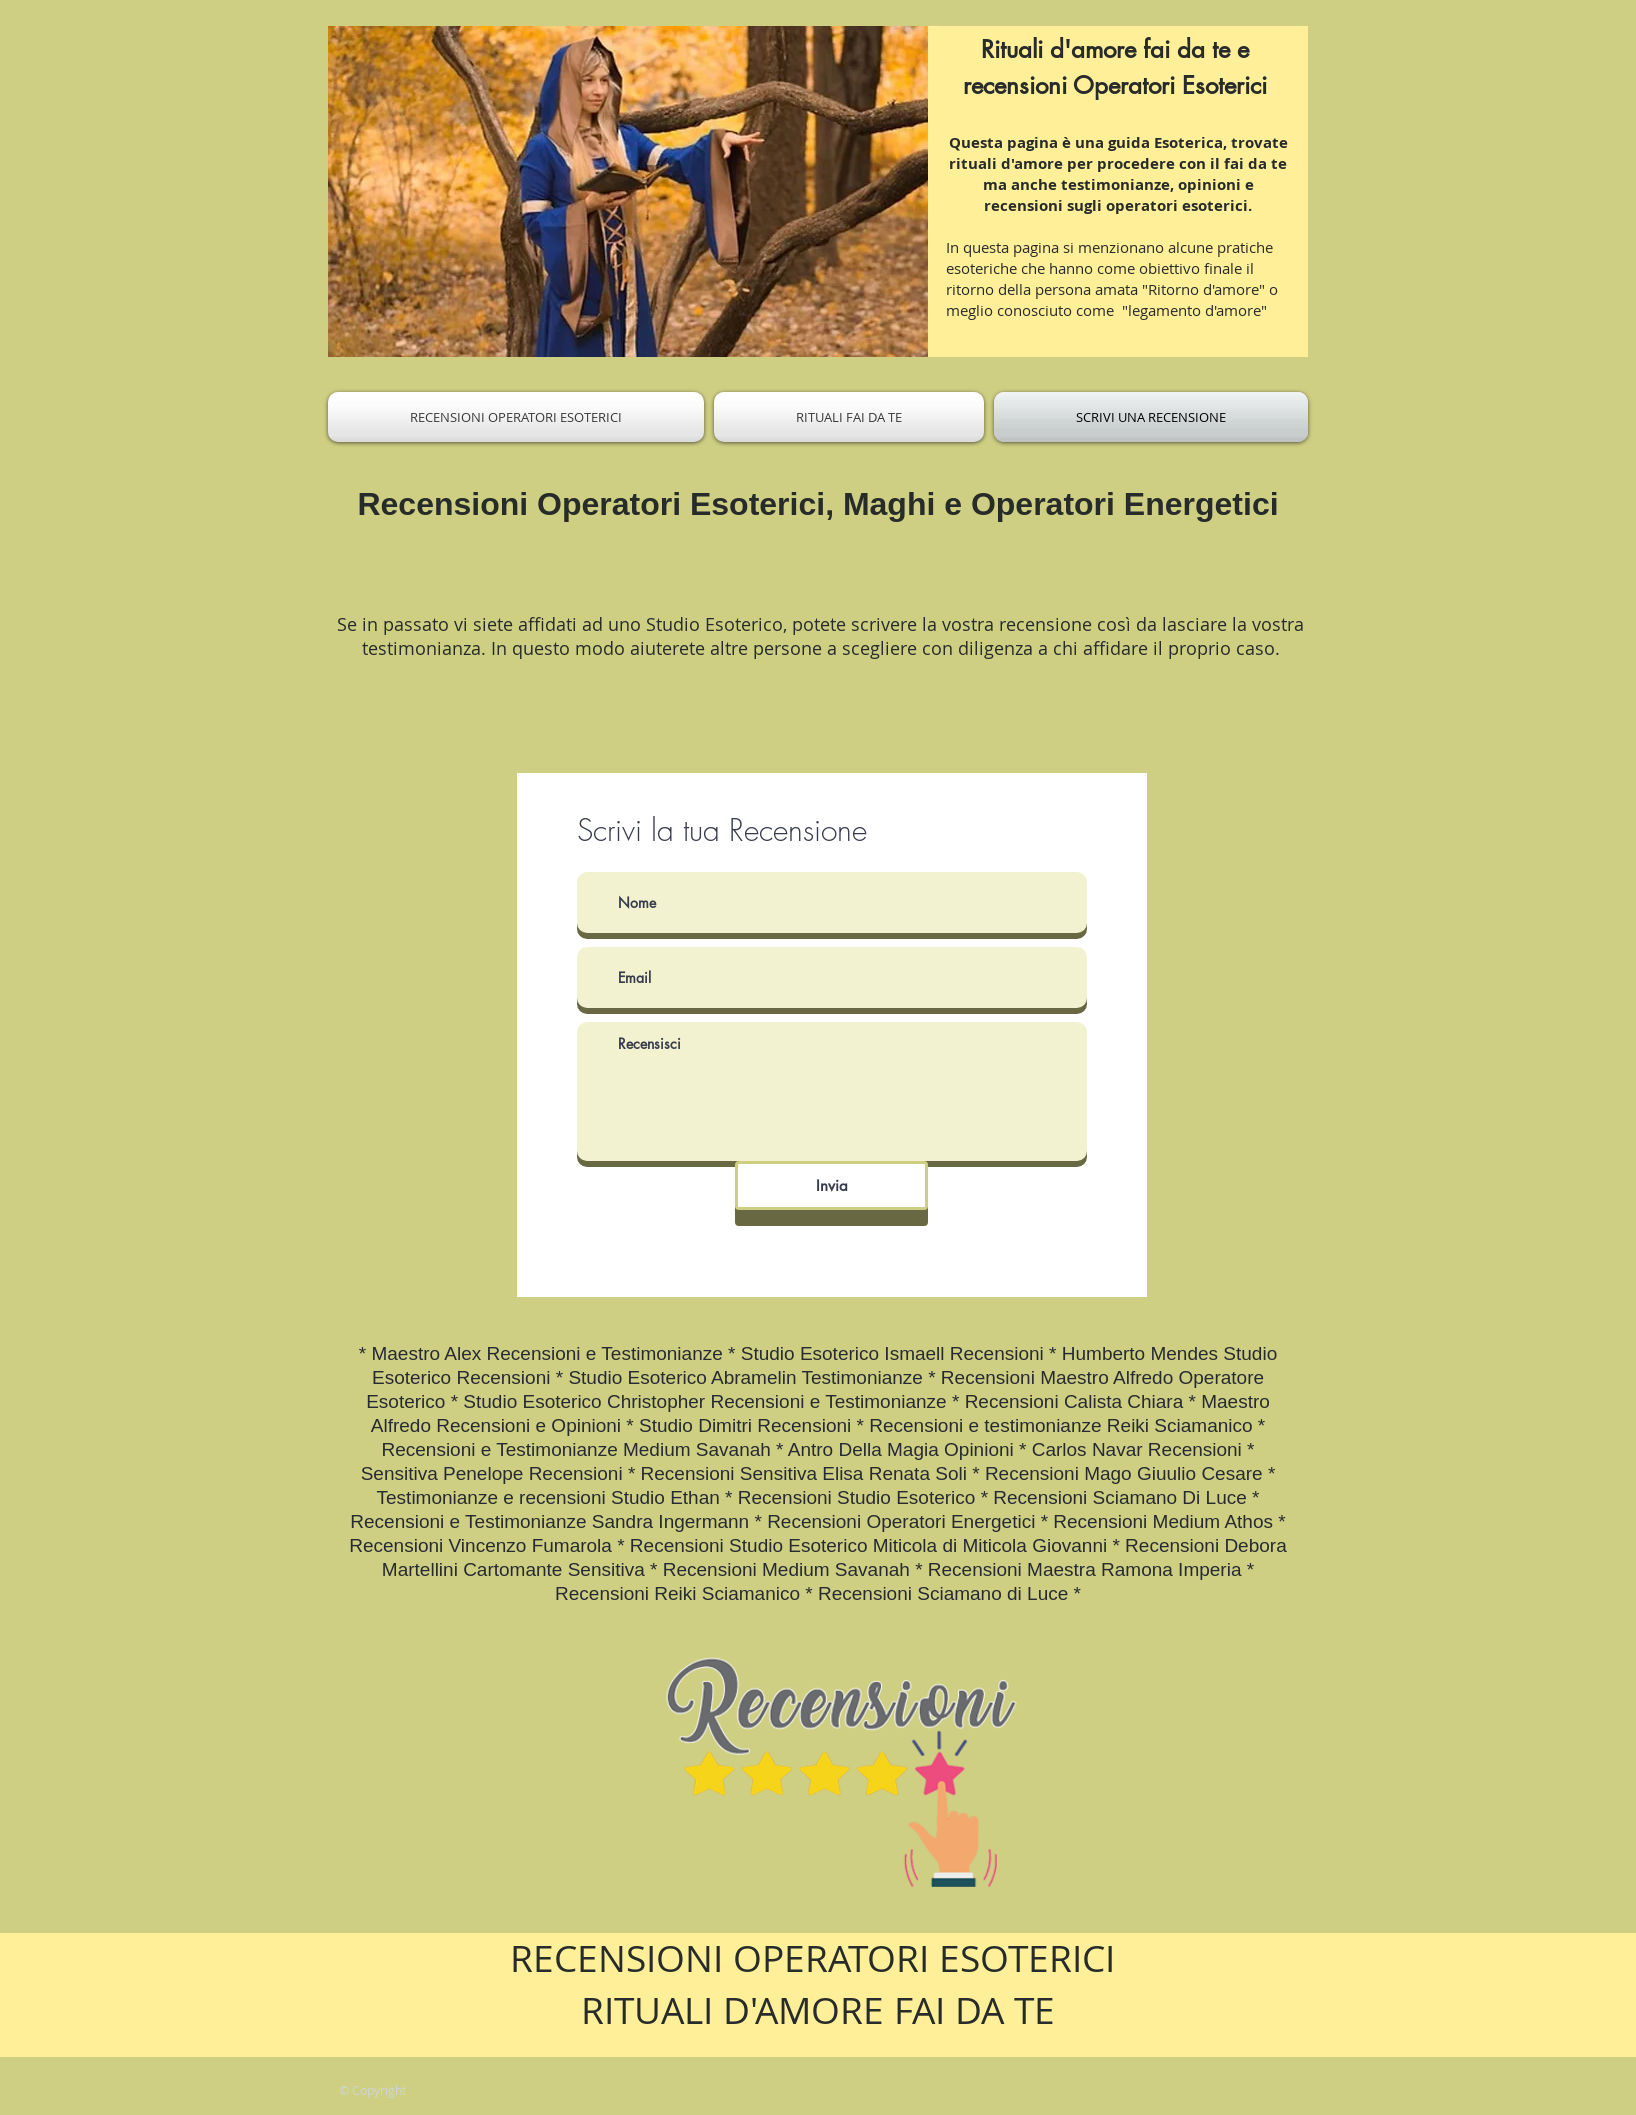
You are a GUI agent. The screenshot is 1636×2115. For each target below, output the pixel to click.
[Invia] (831, 1185)
